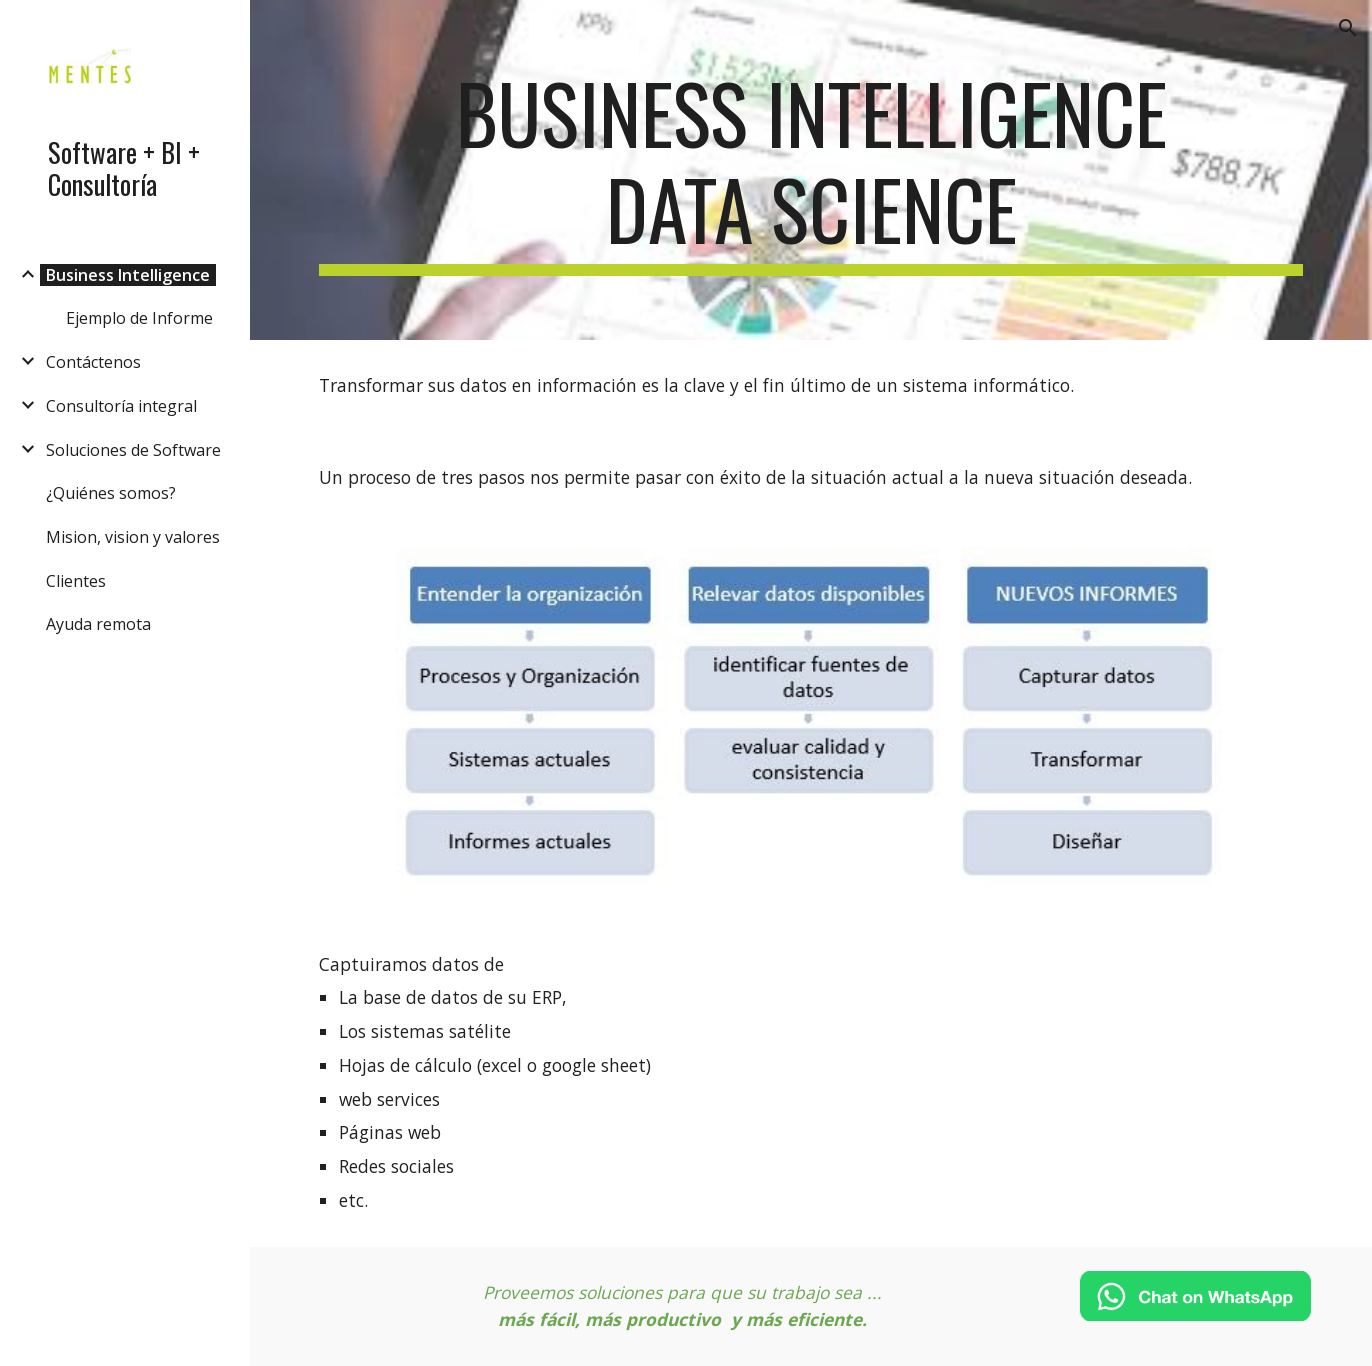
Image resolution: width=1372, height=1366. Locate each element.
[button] (1348, 28)
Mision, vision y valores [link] (133, 537)
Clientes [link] (76, 581)
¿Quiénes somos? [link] (111, 493)
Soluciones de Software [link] (133, 450)
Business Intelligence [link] (128, 275)
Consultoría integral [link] (121, 406)
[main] (811, 170)
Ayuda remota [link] (98, 624)
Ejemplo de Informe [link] (139, 318)
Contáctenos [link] (93, 362)
